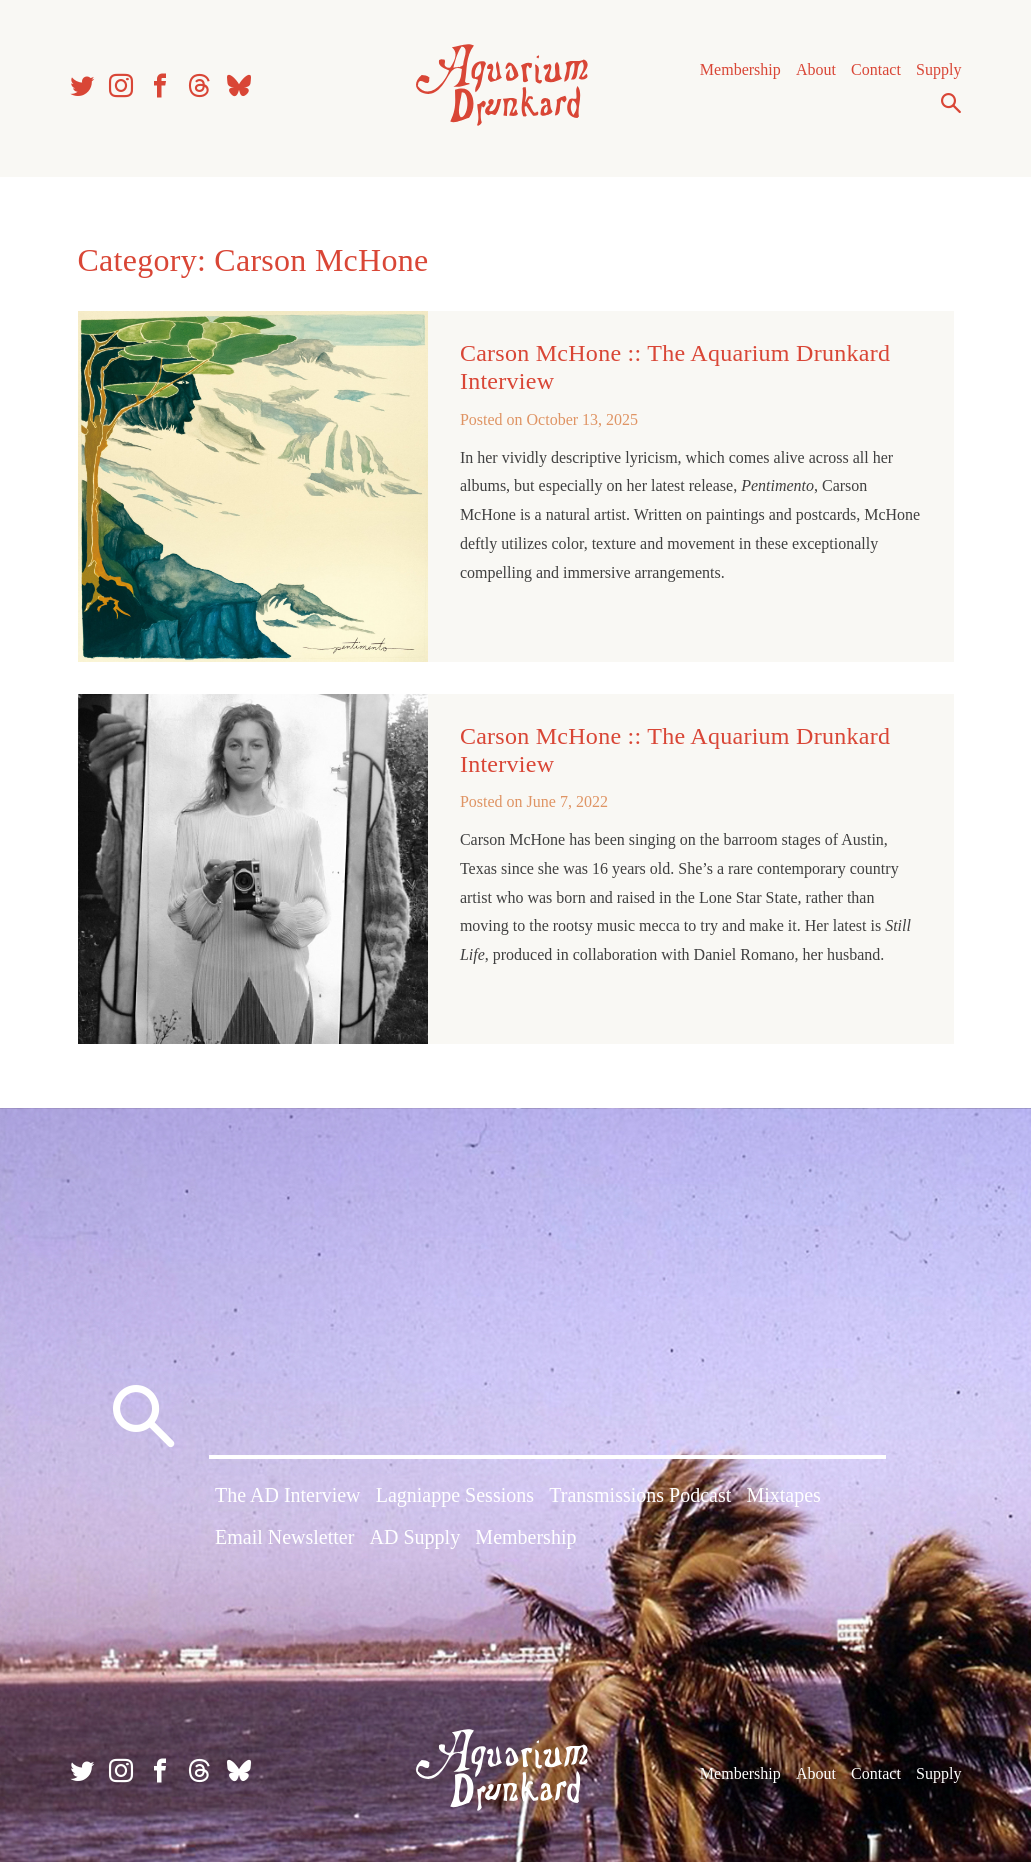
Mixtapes (783, 1495)
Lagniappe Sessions (455, 1495)
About (816, 69)
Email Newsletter (284, 1537)
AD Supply (415, 1537)
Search (951, 103)
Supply (938, 69)
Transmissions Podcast (640, 1495)
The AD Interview (288, 1495)
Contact (876, 69)
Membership (740, 69)
